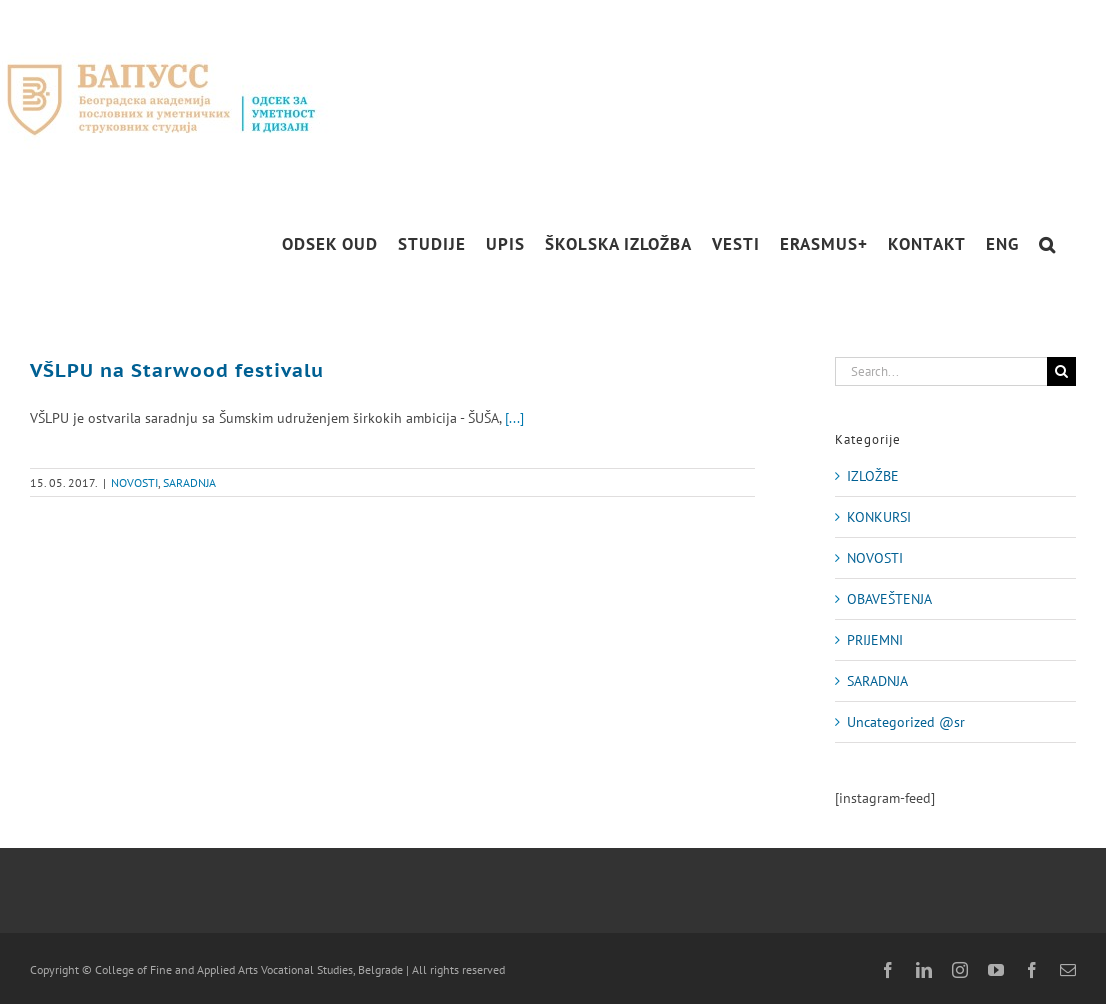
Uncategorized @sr (906, 722)
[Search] (1061, 371)
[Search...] (941, 371)
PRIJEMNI (875, 640)
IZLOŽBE (873, 476)
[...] (514, 418)
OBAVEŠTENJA (889, 599)
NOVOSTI (134, 482)
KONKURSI (879, 517)
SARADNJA (189, 482)
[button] (1047, 244)
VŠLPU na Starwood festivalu (177, 370)
